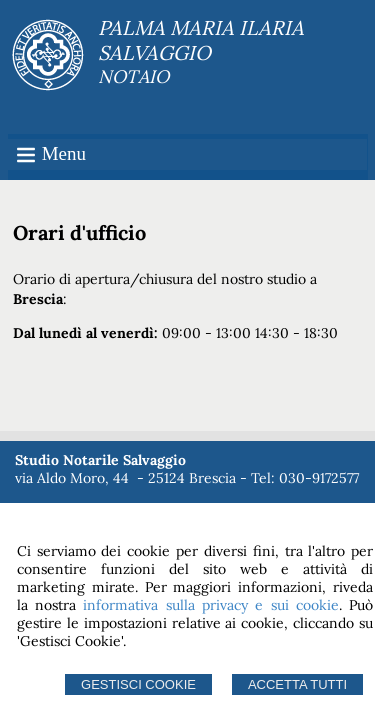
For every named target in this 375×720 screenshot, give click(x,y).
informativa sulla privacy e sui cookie (210, 605)
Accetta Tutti (297, 684)
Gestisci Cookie (138, 684)
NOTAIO (133, 76)
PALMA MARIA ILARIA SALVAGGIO (201, 40)
